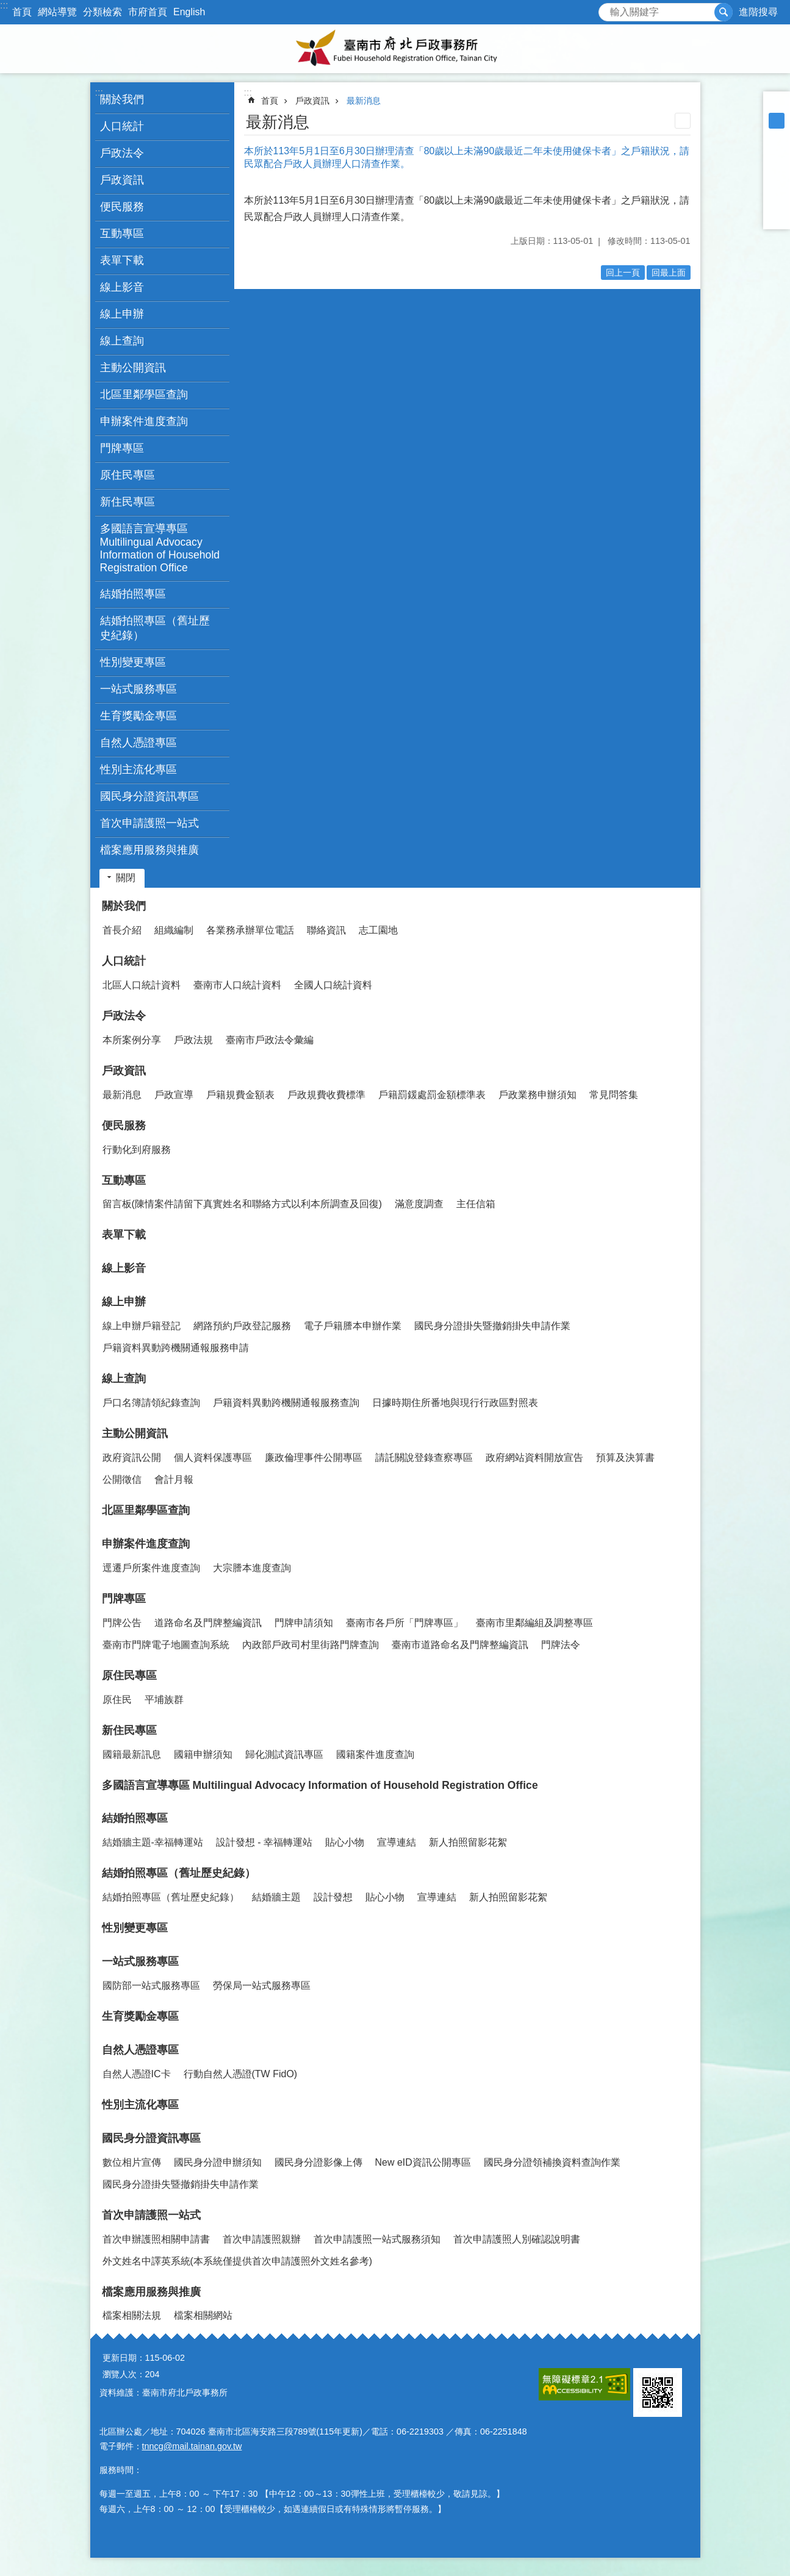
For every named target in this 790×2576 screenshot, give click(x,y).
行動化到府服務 (136, 1149)
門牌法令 (560, 1644)
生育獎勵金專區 (138, 716)
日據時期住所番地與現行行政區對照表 (455, 1402)
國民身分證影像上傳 (318, 2162)
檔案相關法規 (131, 2315)
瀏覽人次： (123, 2374)
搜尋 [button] (723, 12)
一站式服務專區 (140, 1961)
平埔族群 (164, 1699)
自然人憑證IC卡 (136, 2074)
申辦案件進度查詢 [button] (144, 421)
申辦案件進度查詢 (146, 1544)
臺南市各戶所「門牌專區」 (404, 1623)
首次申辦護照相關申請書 (156, 2239)
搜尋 (608, 9)
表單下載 (122, 260)
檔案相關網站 (203, 2315)
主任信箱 (475, 1204)
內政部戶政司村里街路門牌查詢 (310, 1644)
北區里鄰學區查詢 (144, 394)
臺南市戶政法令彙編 (270, 1040)
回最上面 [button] (669, 272)
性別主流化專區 (138, 769)
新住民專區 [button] (127, 502)
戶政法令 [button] (122, 153)
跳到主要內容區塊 (6, 6)
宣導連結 (396, 1842)
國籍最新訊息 (131, 1754)
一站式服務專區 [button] (138, 689)
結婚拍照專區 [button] (133, 594)
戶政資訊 (312, 100)
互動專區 (124, 1180)
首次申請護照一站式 (151, 2215)
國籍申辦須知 (203, 1754)
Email (777, 216)
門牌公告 (122, 1623)
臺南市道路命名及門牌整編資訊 (460, 1644)
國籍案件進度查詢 (375, 1754)
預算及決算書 (625, 1457)
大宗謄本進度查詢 (252, 1568)
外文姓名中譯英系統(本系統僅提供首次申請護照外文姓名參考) (237, 2261)
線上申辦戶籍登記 (141, 1326)
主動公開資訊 (135, 1433)
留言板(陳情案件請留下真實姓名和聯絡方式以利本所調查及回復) (242, 1204)
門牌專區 (124, 1599)
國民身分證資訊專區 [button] (149, 796)
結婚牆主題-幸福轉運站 (152, 1842)
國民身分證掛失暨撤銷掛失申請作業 (492, 1326)
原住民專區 (129, 1675)
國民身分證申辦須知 (218, 2162)
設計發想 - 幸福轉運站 (264, 1842)
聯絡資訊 (326, 930)
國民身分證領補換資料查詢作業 (552, 2162)
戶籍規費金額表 (240, 1095)
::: (4, 5)
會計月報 (173, 1479)
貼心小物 (344, 1842)
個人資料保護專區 (213, 1457)
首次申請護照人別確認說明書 (516, 2239)
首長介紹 (122, 930)
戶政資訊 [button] (122, 180)
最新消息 (364, 100)
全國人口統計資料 (333, 985)
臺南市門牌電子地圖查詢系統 (165, 1644)
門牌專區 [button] (122, 448)
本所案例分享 (131, 1040)
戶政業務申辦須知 (537, 1095)
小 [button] (777, 105)
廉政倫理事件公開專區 (313, 1457)
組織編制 (173, 930)
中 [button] (777, 121)
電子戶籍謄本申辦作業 (352, 1326)
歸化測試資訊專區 (284, 1754)
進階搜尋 (758, 12)
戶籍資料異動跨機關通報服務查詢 (286, 1402)
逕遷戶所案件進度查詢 (151, 1568)
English (189, 12)
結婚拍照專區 (135, 1818)
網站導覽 (57, 12)
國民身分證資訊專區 (151, 2138)
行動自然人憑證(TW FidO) (241, 2074)
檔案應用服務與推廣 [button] (149, 850)
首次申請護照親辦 (262, 2239)
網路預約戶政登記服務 (242, 1326)
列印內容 (683, 121)
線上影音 (122, 287)
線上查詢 (124, 1378)
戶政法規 (193, 1040)
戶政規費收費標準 (326, 1095)
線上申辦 (124, 1302)
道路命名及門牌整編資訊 (208, 1623)
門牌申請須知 (304, 1623)
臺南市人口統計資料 (237, 985)
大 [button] (777, 136)
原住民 (117, 1699)
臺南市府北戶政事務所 (395, 48)
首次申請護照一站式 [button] (149, 823)
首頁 (22, 12)
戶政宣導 (173, 1095)
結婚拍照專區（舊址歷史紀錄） (179, 1873)
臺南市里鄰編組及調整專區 (534, 1623)
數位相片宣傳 (131, 2162)
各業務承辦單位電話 (250, 930)
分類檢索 (102, 12)
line (777, 200)
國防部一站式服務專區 (151, 1985)
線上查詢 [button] (122, 341)
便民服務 (124, 1125)
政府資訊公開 (131, 1457)
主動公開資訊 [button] (133, 368)
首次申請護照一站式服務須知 (377, 2239)
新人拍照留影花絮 (468, 1842)
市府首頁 (147, 12)
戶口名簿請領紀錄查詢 (151, 1402)
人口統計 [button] (122, 126)
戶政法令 (124, 1016)
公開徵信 (122, 1479)
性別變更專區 (133, 662)
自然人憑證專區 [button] (138, 743)
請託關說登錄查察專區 (424, 1457)
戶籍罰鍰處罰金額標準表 (432, 1095)
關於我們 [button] (122, 99)
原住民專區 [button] (127, 475)
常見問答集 (613, 1095)
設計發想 (333, 1897)
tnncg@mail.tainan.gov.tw (192, 2446)
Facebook (777, 152)
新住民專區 (129, 1730)
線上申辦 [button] (122, 314)
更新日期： (123, 2358)
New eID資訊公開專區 (423, 2162)
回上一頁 (623, 272)
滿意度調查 (419, 1204)
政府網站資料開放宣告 (534, 1457)
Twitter (777, 184)
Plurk (777, 168)
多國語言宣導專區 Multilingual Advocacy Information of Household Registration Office (160, 548)
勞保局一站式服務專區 (262, 1985)
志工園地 (378, 930)
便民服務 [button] (122, 207)
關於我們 (124, 906)
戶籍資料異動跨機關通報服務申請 (175, 1348)
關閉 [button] (125, 877)
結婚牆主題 (276, 1897)
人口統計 (124, 961)
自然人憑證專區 (140, 2050)
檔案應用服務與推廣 (151, 2292)
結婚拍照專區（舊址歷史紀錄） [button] (155, 628)
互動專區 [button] (122, 233)
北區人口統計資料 (141, 985)
